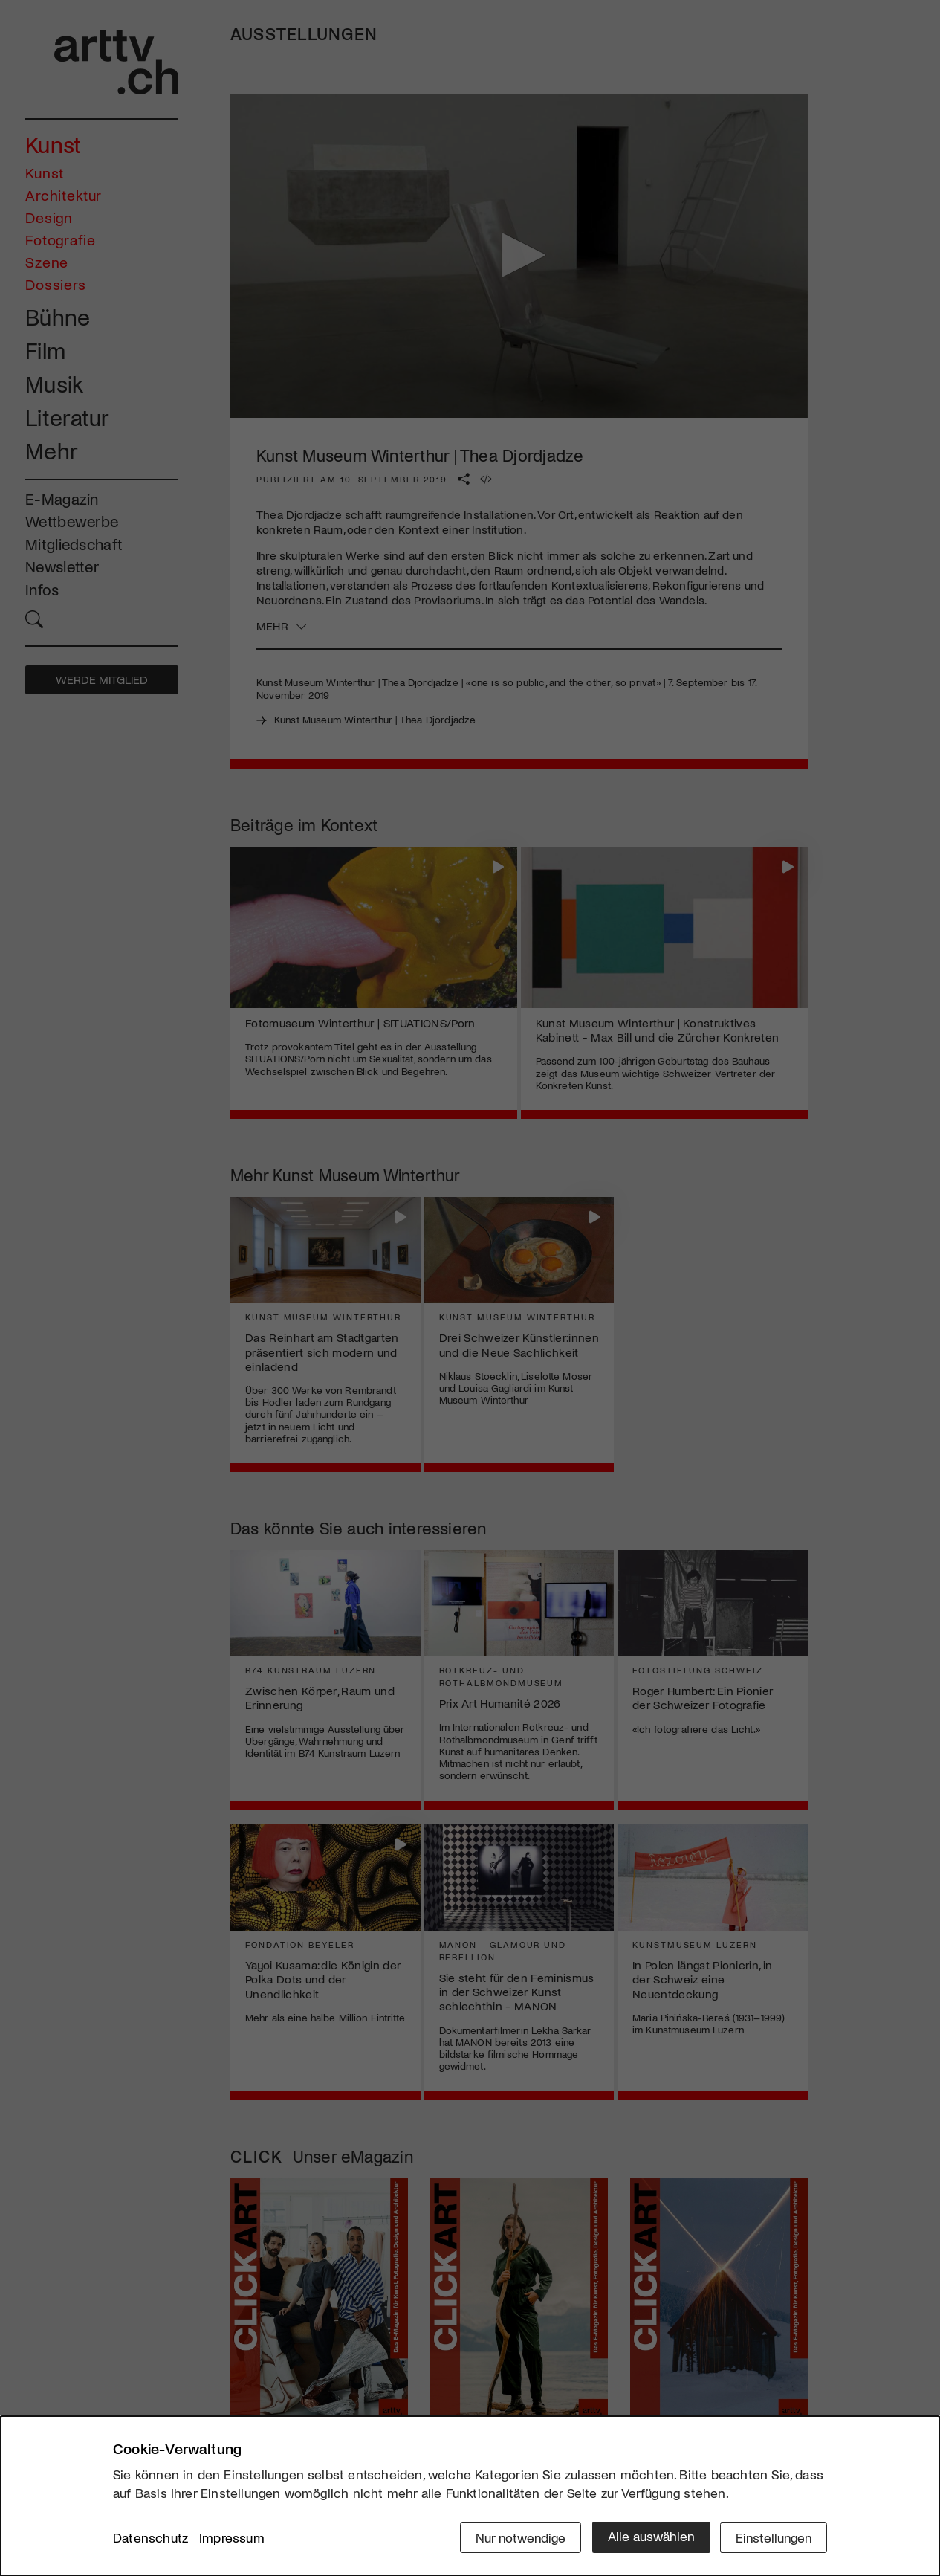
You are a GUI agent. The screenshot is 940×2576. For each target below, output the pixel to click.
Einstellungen (772, 2536)
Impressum (232, 2538)
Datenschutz (150, 2538)
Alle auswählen (647, 2536)
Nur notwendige (516, 2536)
